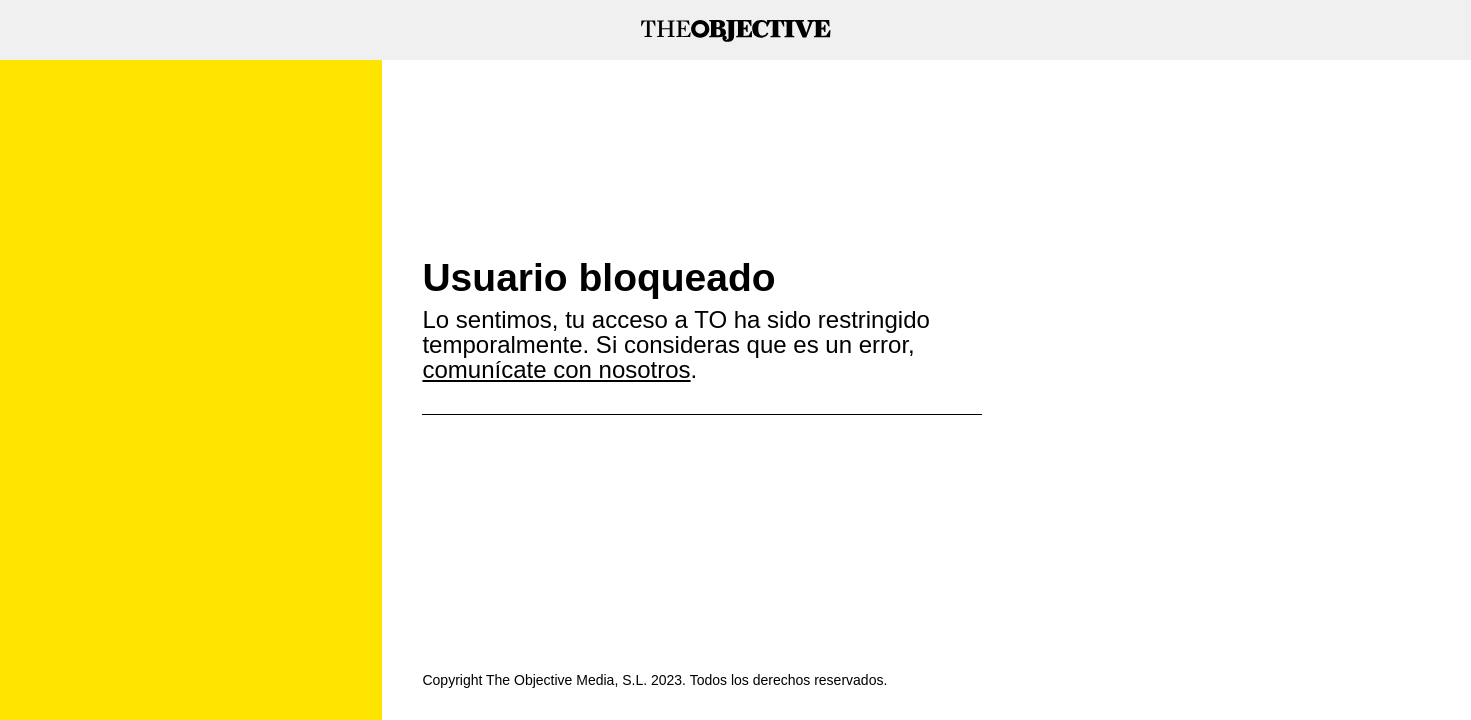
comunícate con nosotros (556, 369)
